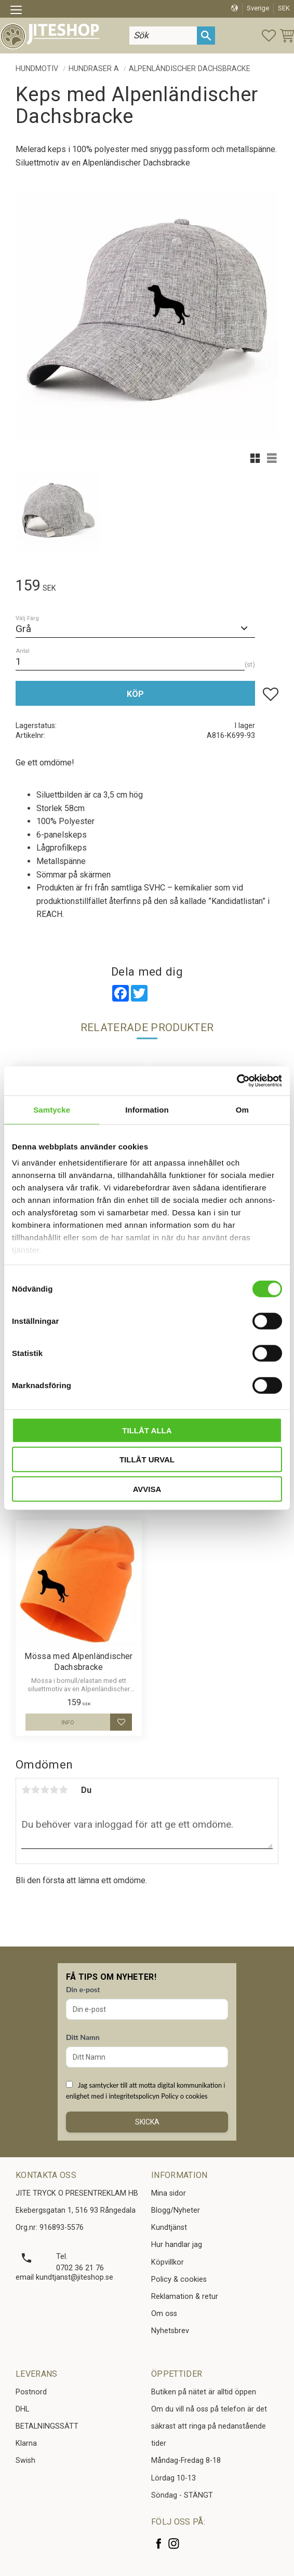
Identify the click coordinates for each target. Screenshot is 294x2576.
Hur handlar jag (176, 2244)
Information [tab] (147, 1109)
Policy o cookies (184, 2096)
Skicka (147, 2122)
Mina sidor (168, 2193)
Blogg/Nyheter (175, 2210)
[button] (19, 11)
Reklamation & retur (184, 2296)
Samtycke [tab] (51, 1109)
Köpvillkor (167, 2262)
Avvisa (147, 1488)
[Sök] (206, 35)
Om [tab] (242, 1109)
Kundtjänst (169, 2227)
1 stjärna (26, 1789)
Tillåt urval (147, 1459)
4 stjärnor (54, 1789)
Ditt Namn (83, 2037)
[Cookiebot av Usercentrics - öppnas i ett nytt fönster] (236, 1081)
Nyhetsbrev (170, 2330)
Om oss (164, 2313)
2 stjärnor (35, 1789)
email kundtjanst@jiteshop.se (64, 2277)
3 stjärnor (44, 1789)
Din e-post (83, 1989)
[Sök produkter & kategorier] (162, 36)
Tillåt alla (146, 1430)
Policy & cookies (179, 2279)
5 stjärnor (63, 1789)
